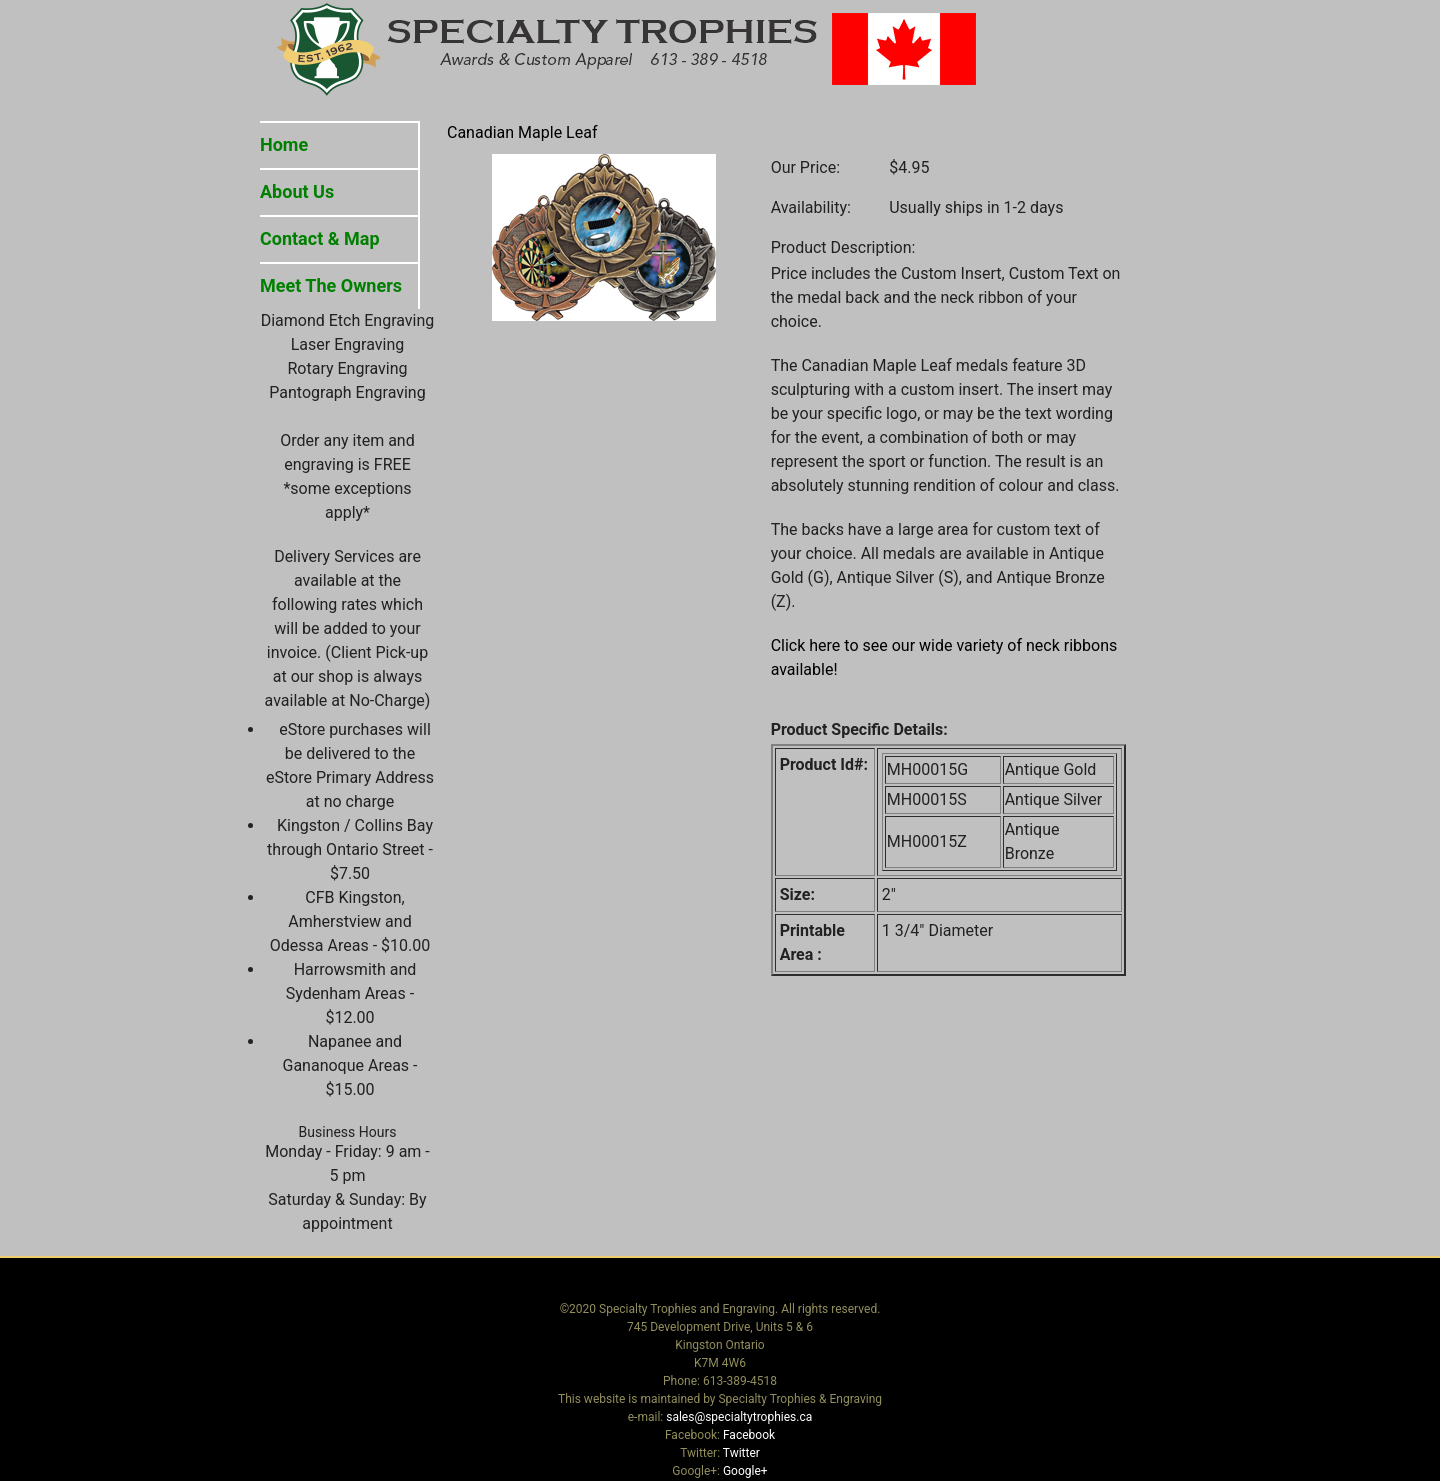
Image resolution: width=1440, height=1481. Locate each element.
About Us (297, 191)
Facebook (749, 1435)
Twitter (741, 1453)
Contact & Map (320, 238)
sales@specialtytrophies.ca (739, 1417)
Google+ (745, 1471)
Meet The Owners (331, 285)
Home (284, 144)
